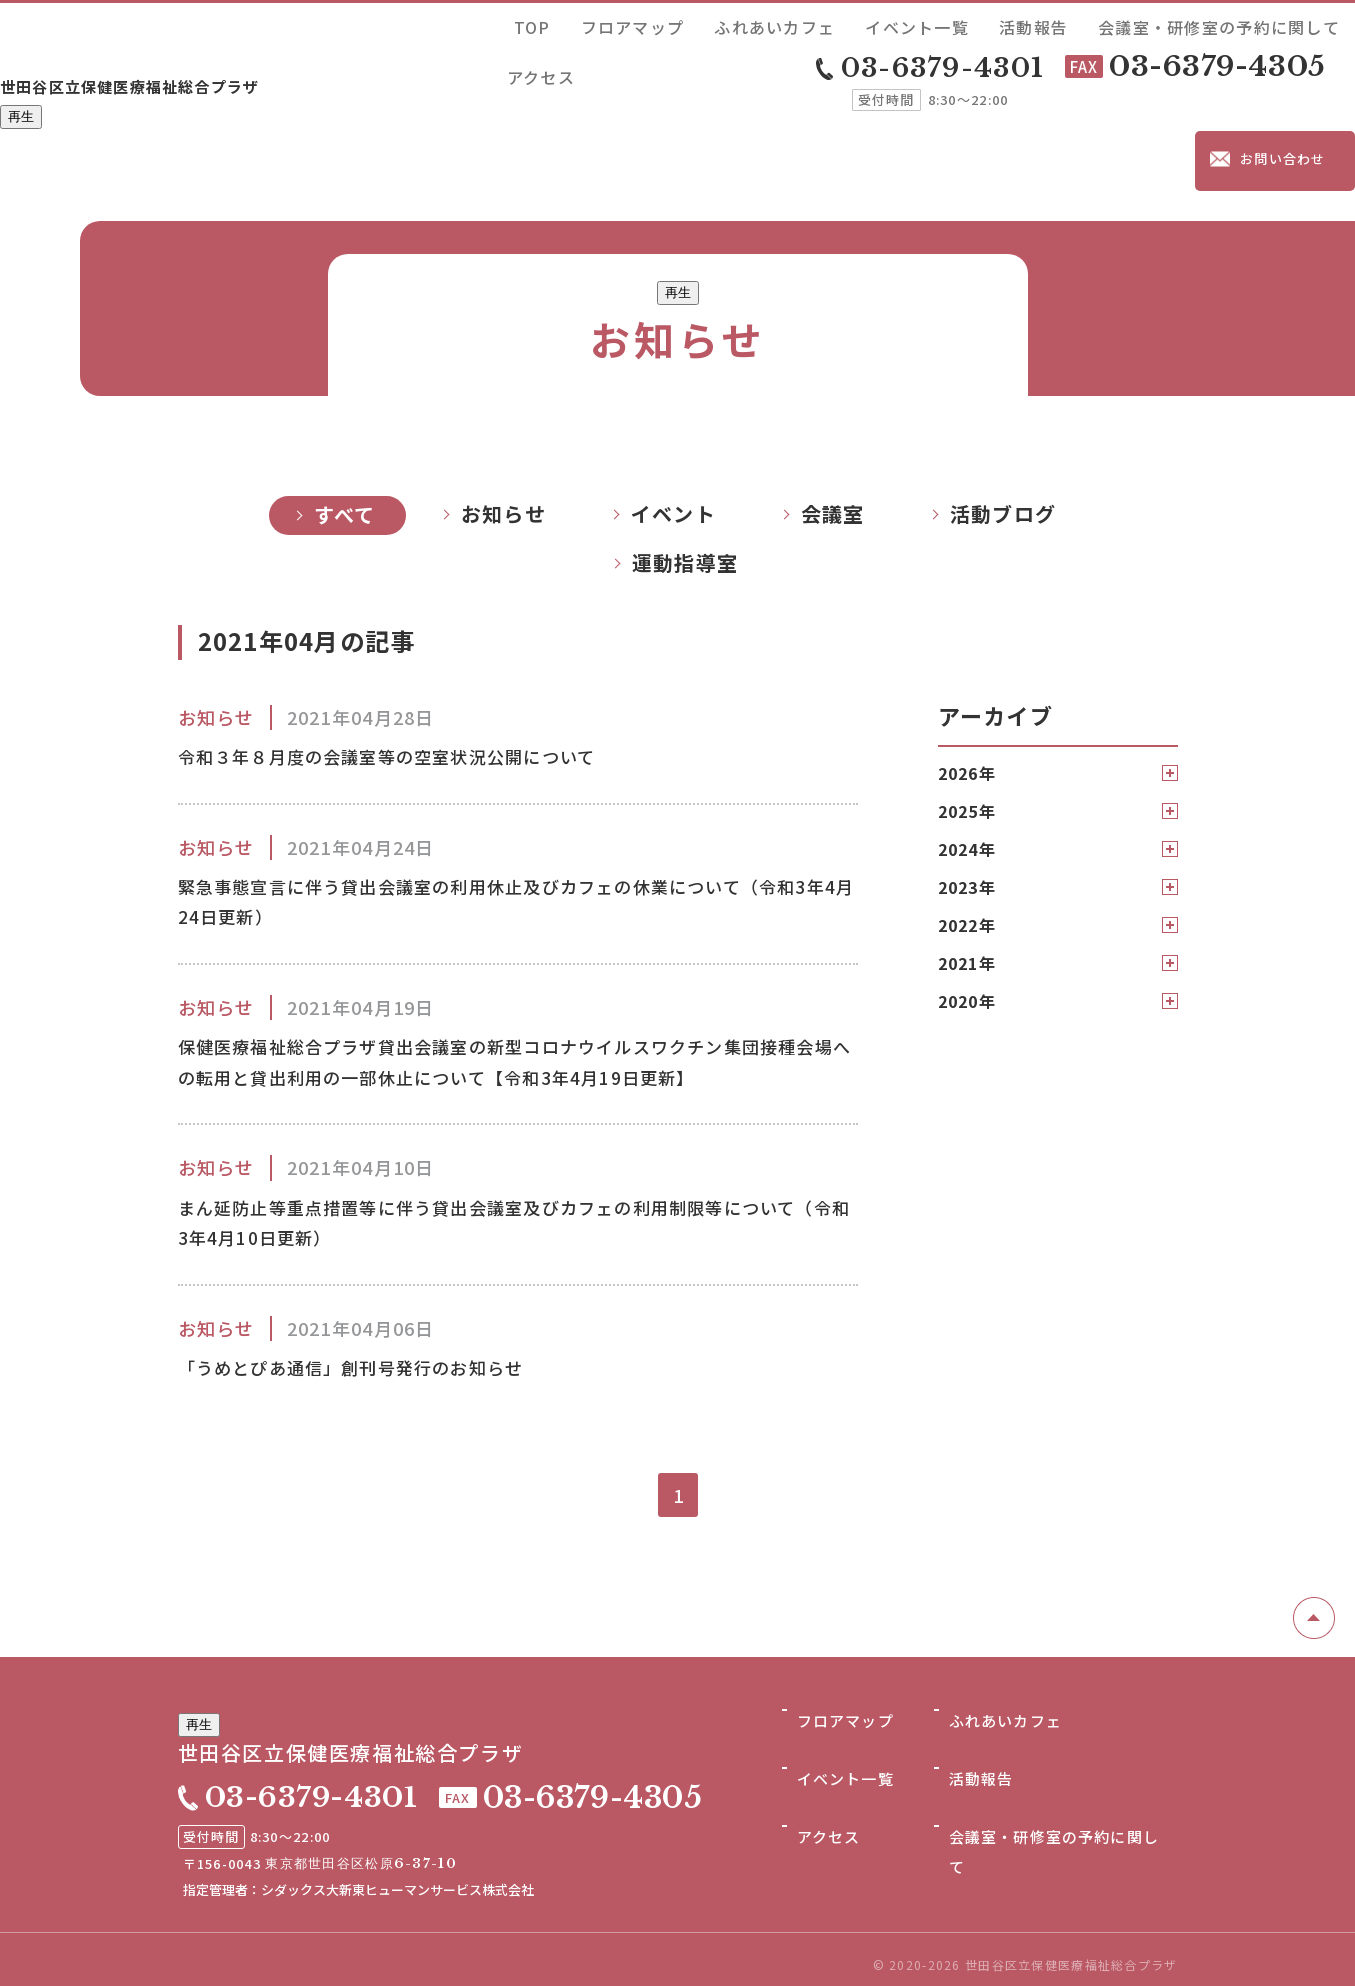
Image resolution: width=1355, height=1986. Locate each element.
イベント (673, 417)
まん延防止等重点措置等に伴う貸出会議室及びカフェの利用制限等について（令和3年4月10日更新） (508, 1195)
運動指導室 (685, 466)
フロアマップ (774, 23)
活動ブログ (1003, 417)
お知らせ (503, 417)
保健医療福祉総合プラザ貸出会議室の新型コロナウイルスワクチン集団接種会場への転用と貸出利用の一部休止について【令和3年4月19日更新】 (510, 1006)
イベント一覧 (975, 23)
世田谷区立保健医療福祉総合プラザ (210, 47)
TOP (705, 23)
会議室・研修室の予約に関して (1189, 23)
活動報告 (1056, 23)
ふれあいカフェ (874, 23)
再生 (21, 83)
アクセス (1321, 23)
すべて (345, 418)
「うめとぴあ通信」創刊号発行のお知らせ (380, 1348)
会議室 (833, 417)
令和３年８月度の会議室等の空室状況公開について (422, 663)
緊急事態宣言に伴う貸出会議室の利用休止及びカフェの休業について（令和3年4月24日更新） (507, 816)
